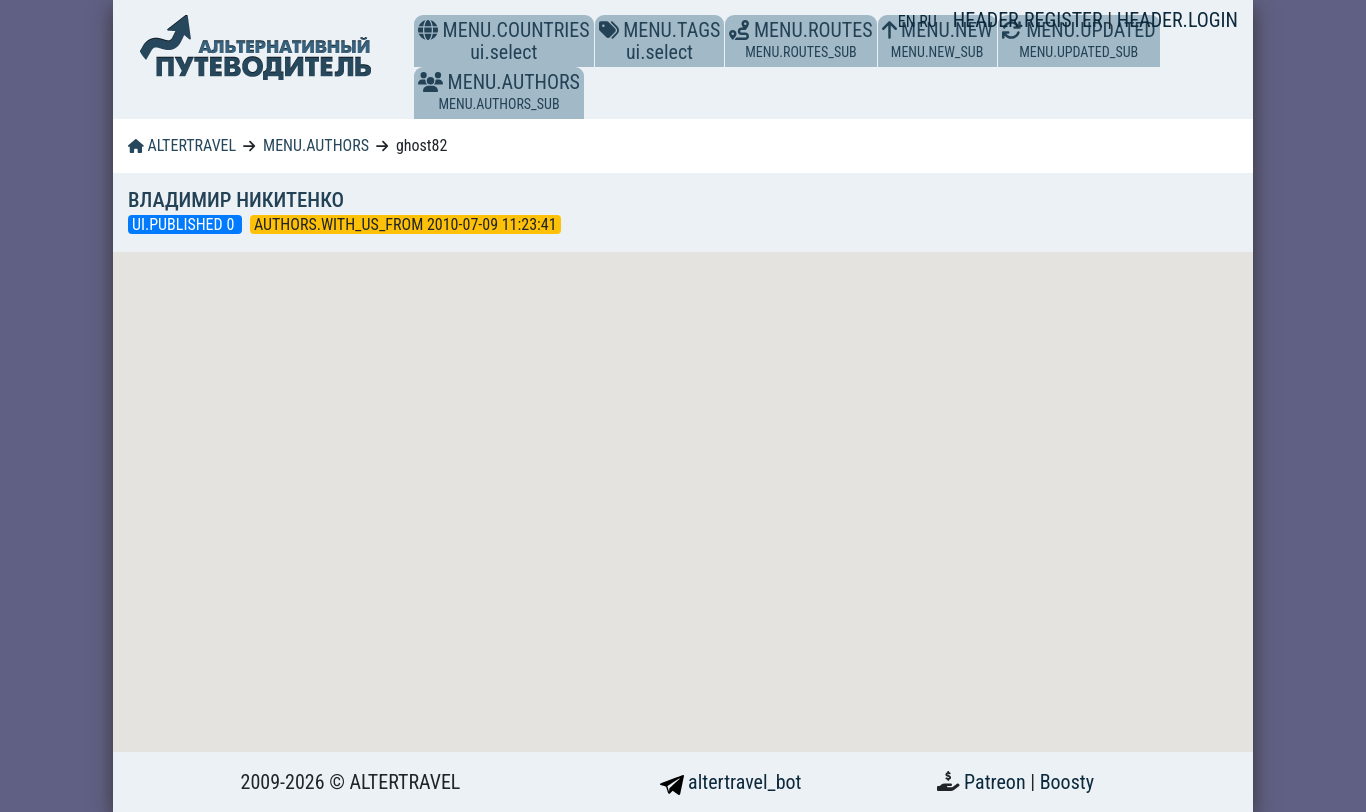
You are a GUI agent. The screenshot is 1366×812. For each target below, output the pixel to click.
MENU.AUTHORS (316, 145)
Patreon (997, 782)
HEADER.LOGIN (1177, 20)
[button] (430, 82)
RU (927, 21)
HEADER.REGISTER (1030, 20)
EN (909, 21)
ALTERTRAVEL (182, 145)
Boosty (1067, 782)
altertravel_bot (731, 782)
